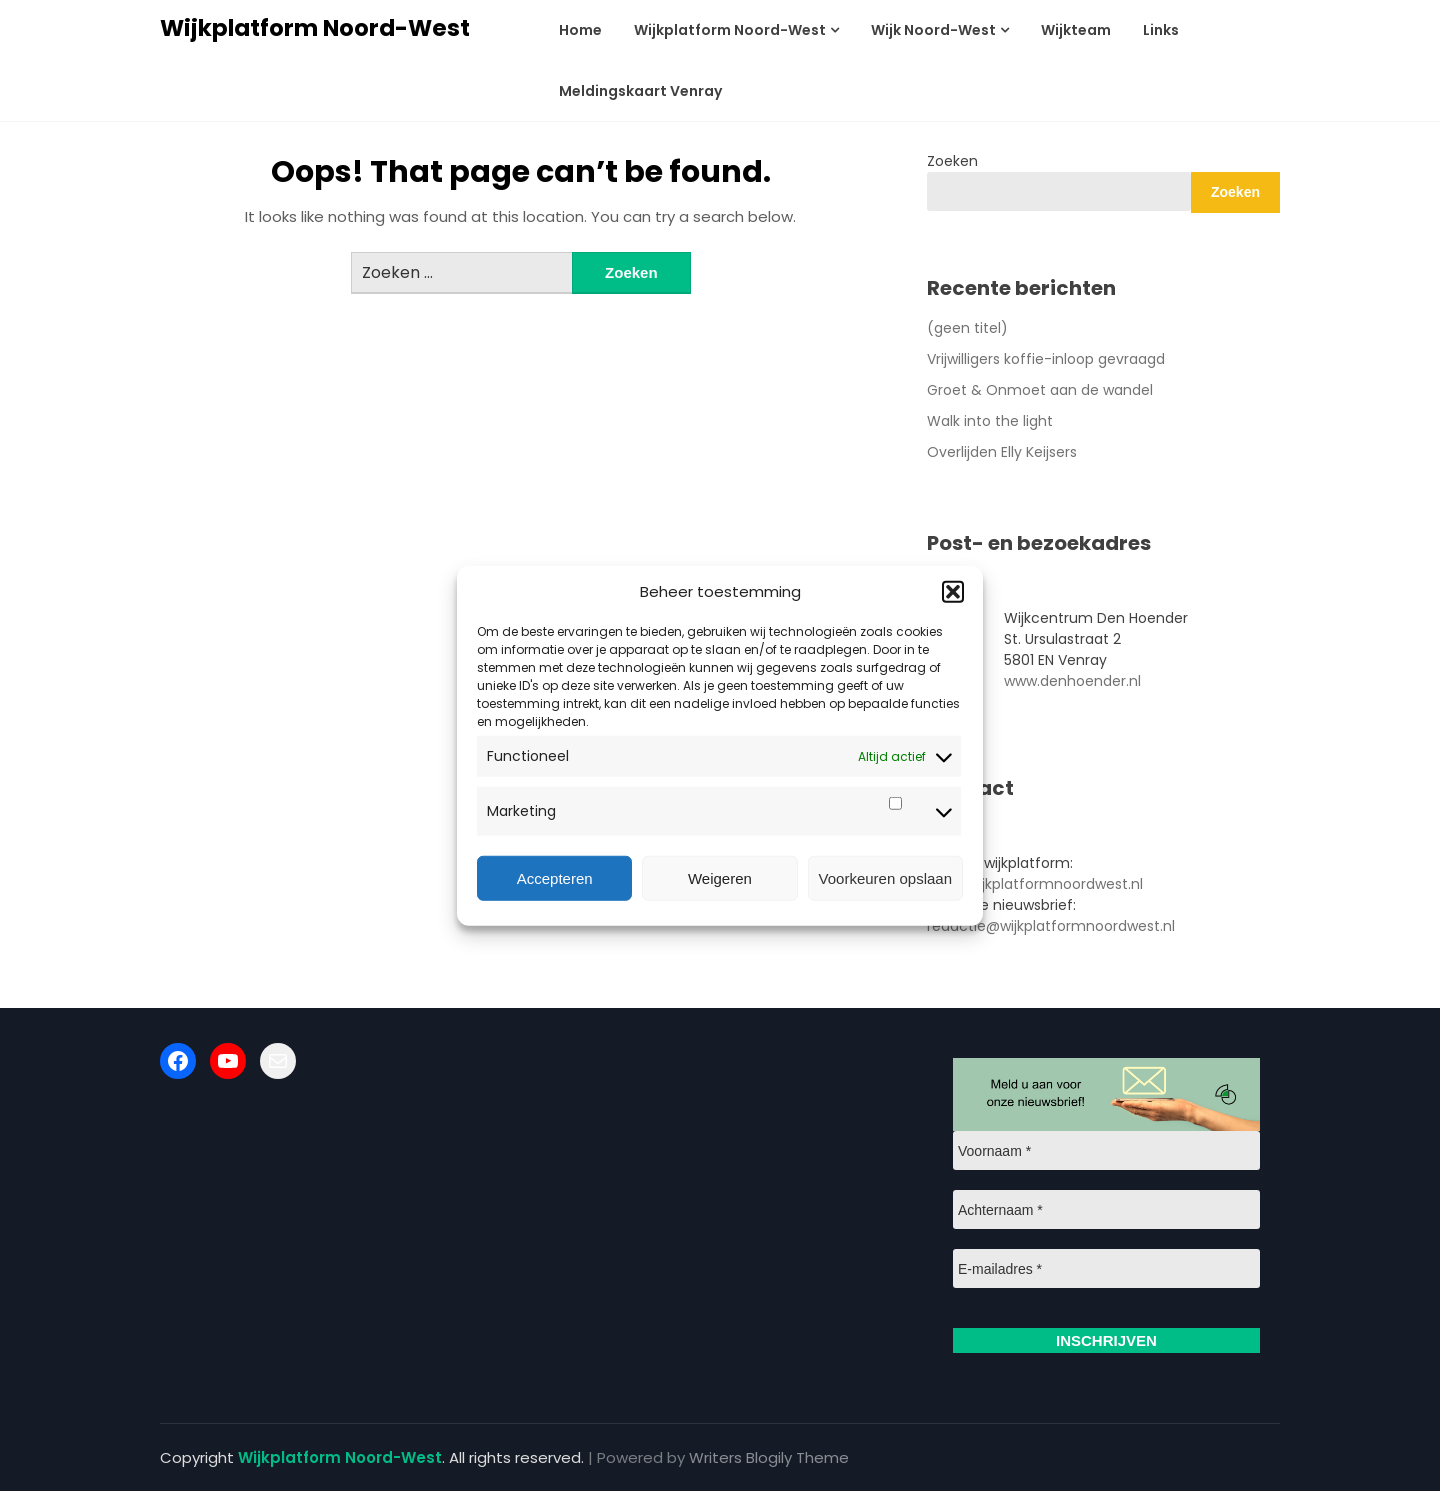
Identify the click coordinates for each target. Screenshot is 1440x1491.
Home (580, 30)
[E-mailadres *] (1106, 1268)
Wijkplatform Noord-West (315, 28)
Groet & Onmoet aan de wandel (1040, 390)
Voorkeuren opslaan (885, 877)
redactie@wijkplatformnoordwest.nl (1051, 926)
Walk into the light (990, 421)
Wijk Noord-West (933, 30)
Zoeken (952, 161)
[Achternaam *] (1106, 1209)
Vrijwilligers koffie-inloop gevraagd (1046, 359)
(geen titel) (967, 328)
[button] (953, 592)
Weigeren (720, 877)
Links (1161, 30)
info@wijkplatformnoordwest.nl (1035, 884)
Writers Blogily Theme (769, 1457)
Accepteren (555, 877)
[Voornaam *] (1106, 1150)
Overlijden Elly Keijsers (1002, 452)
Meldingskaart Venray (640, 91)
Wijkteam (1076, 30)
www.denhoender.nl (1072, 681)
